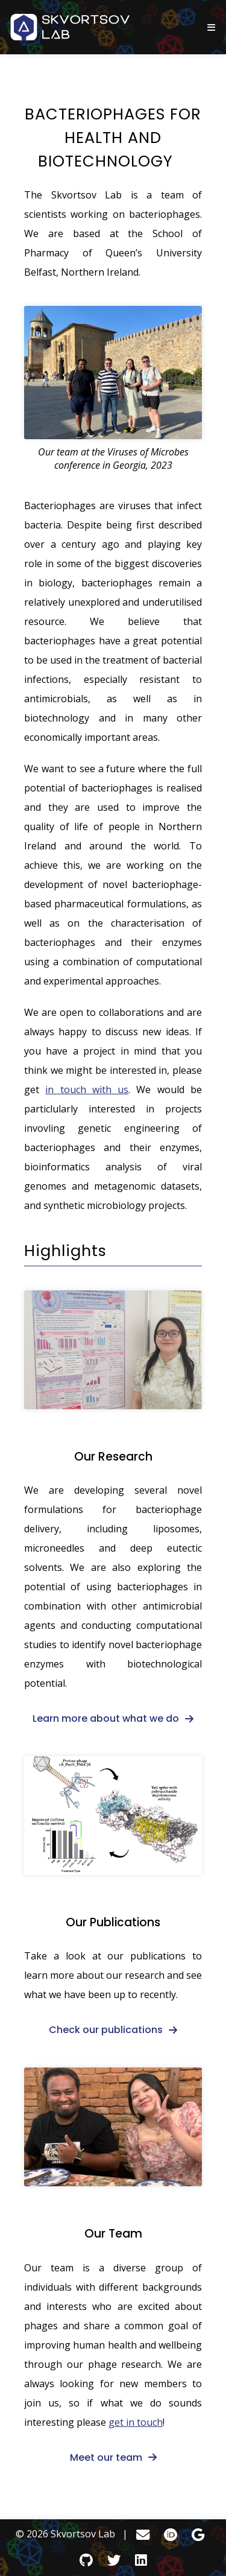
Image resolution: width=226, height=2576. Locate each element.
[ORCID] (170, 2535)
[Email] (142, 2535)
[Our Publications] (113, 1815)
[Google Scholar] (198, 2535)
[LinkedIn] (141, 2560)
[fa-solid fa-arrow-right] (113, 1718)
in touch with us (86, 1089)
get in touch (135, 2422)
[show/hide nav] (211, 27)
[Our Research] (113, 1349)
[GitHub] (86, 2560)
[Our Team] (113, 2126)
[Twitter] (114, 2560)
